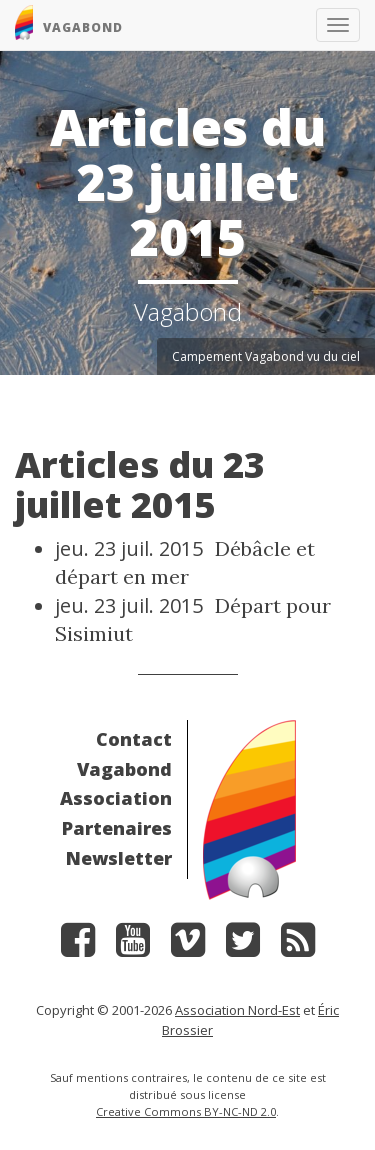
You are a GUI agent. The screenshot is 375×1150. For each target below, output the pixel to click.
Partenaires (117, 828)
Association (116, 798)
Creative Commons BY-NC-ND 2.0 (186, 1111)
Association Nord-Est (237, 1010)
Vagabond (124, 769)
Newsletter (119, 858)
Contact (134, 739)
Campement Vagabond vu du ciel (266, 356)
